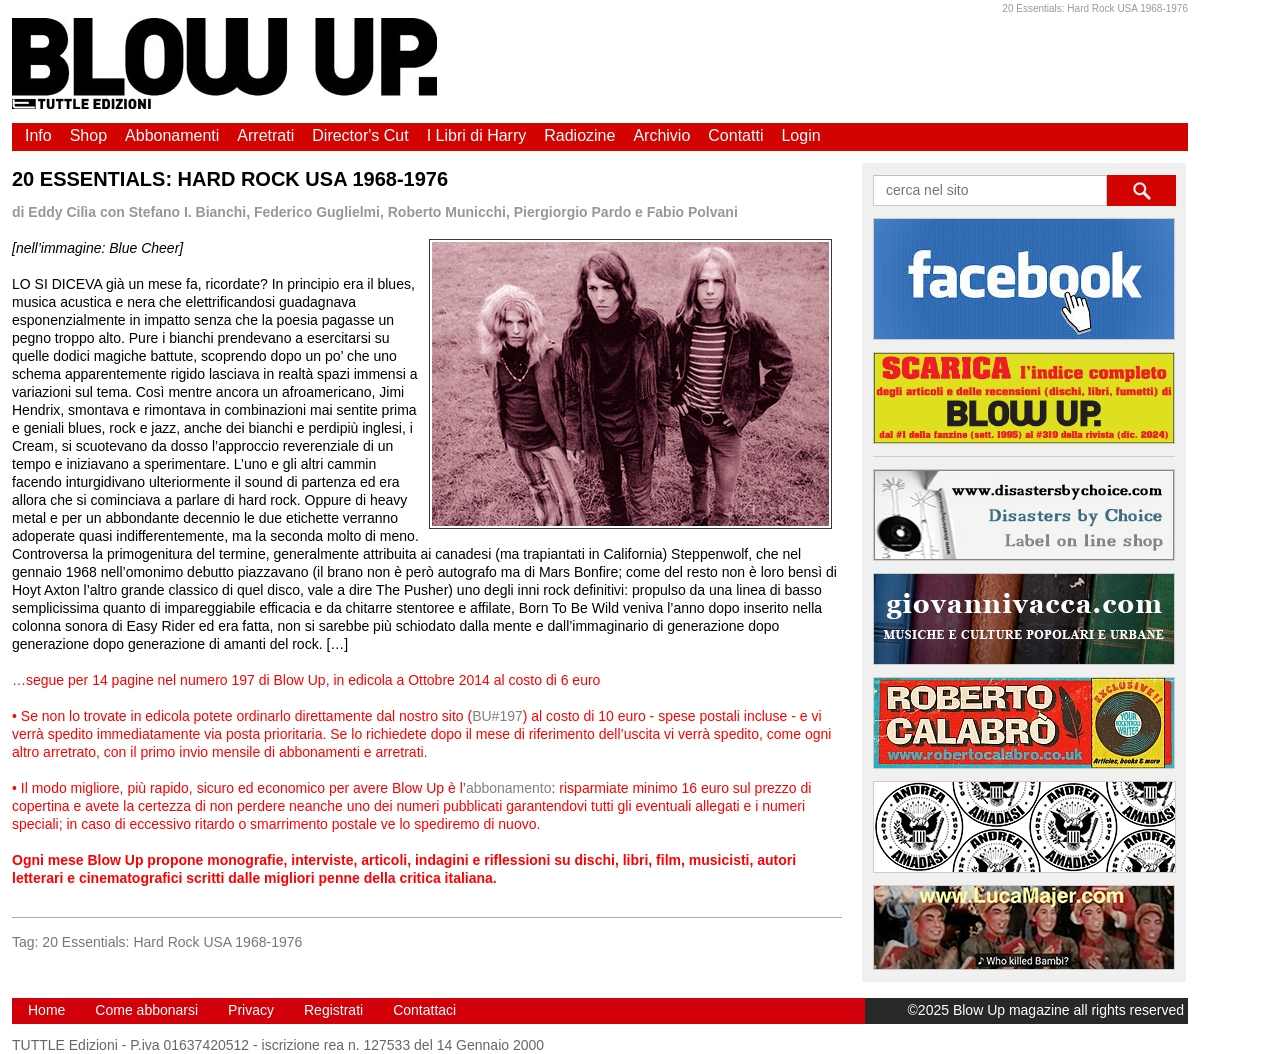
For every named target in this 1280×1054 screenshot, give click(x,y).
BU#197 (497, 716)
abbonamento (509, 788)
